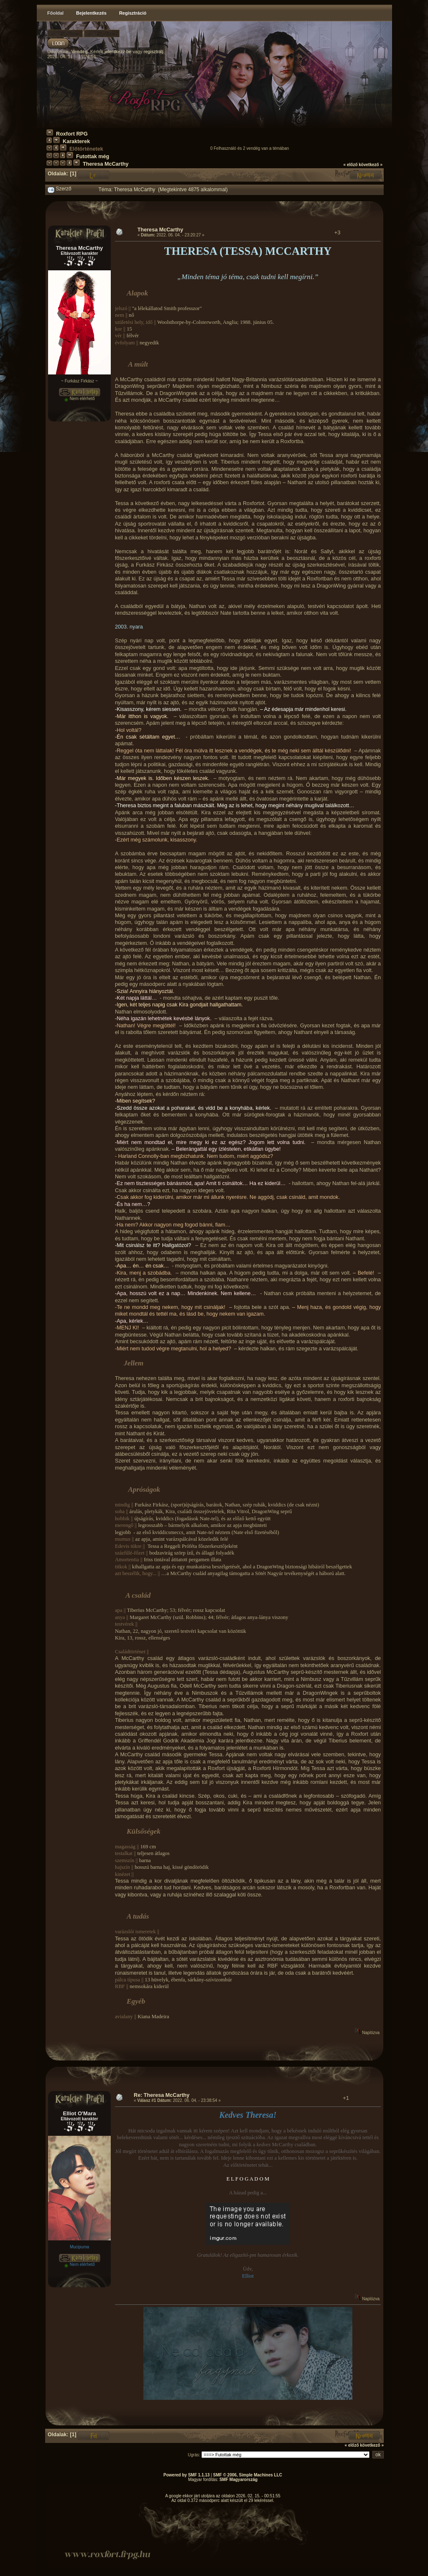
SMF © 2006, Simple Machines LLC (247, 2475)
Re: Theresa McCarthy (161, 2095)
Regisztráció (132, 12)
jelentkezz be (117, 51)
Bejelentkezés (91, 12)
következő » (370, 164)
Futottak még (92, 156)
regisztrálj (153, 51)
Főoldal (55, 12)
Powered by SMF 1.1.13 (186, 2475)
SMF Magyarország (238, 2479)
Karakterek (76, 141)
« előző (351, 164)
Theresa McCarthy (105, 164)
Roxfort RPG (72, 134)
